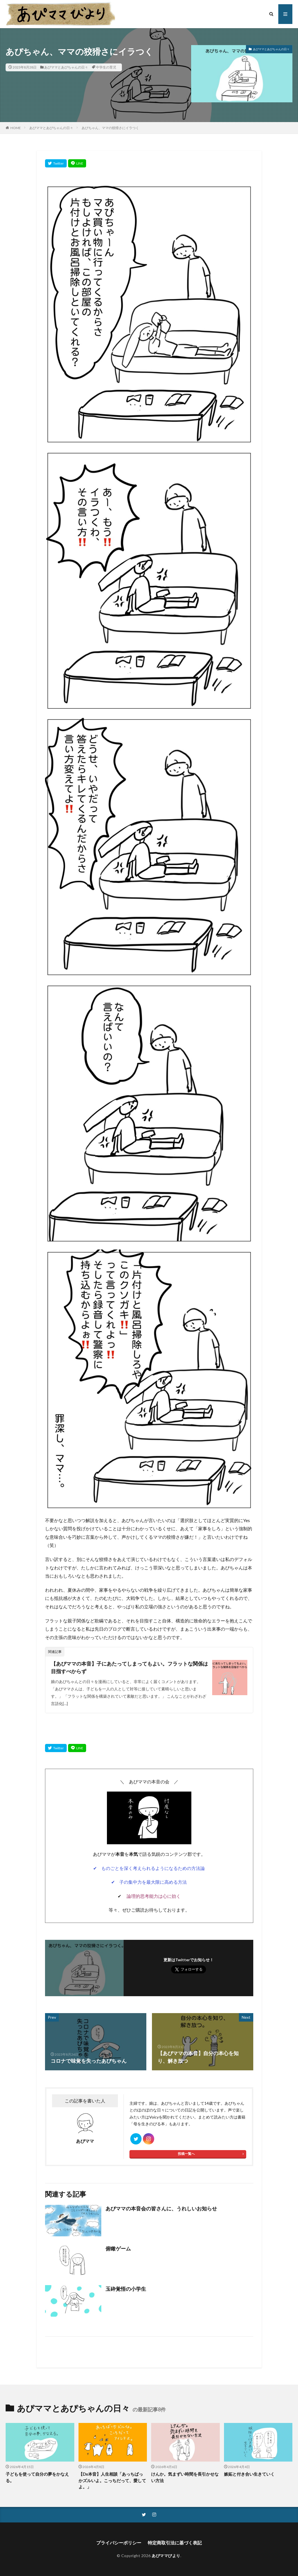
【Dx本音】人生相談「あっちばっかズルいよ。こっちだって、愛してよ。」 (112, 2480)
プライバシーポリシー (118, 2542)
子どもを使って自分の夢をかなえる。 (37, 2477)
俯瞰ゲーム (118, 2248)
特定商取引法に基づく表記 (175, 2542)
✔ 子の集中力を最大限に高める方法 (149, 1882)
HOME (15, 128)
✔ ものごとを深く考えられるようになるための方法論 (149, 1868)
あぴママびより (166, 2555)
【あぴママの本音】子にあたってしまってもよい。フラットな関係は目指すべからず (129, 1667)
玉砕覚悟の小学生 (126, 2289)
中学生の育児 (106, 67)
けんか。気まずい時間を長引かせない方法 (185, 2477)
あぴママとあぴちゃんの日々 (66, 67)
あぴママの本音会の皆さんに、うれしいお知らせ (161, 2208)
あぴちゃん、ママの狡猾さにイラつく (110, 128)
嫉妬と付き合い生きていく (249, 2474)
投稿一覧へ (186, 2154)
